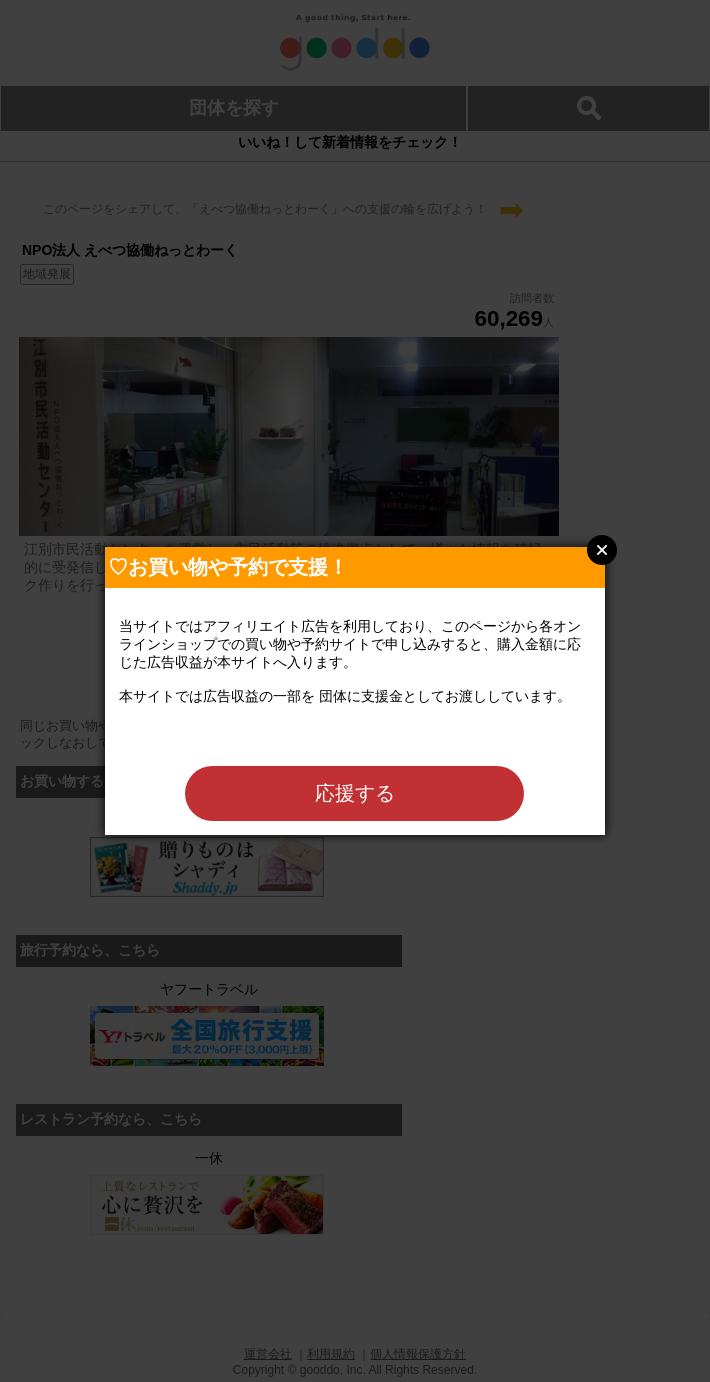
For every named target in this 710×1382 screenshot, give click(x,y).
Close (602, 550)
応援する (355, 793)
